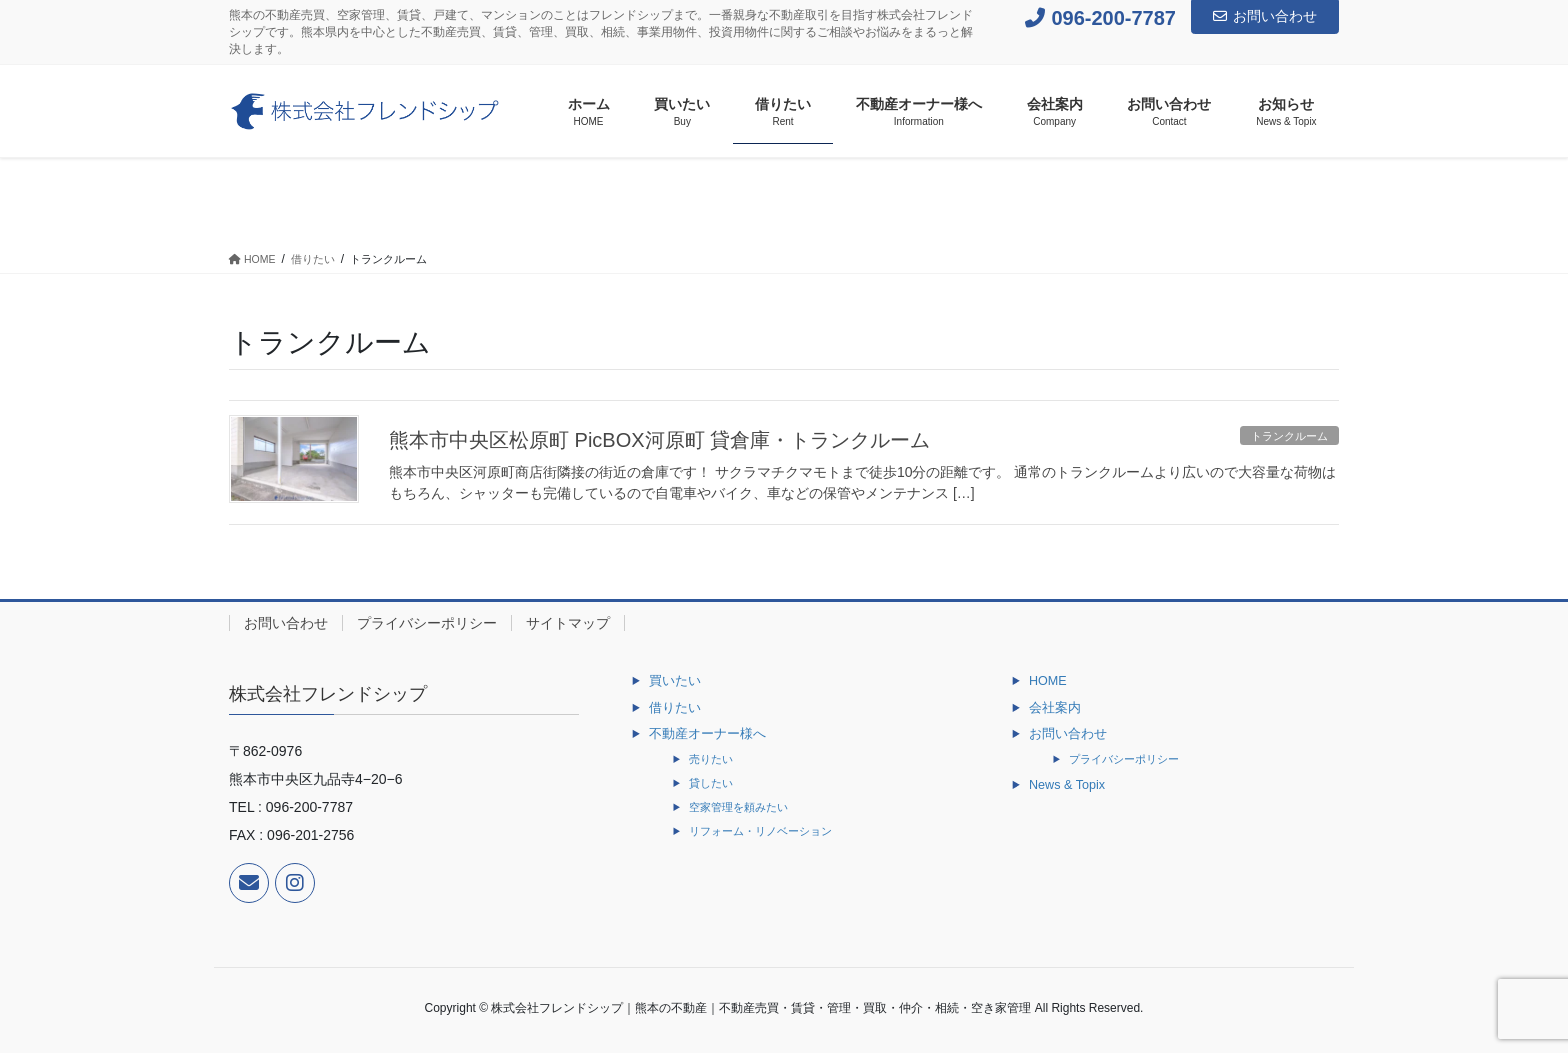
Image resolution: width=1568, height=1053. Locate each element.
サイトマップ (568, 623)
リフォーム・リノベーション (760, 831)
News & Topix (1067, 785)
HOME (1048, 681)
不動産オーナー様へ (707, 734)
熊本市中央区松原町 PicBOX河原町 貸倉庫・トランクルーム (659, 440)
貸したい (711, 783)
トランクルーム (1289, 436)
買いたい (675, 681)
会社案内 (1055, 708)
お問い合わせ (1265, 16)
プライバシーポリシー (427, 623)
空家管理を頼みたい (738, 807)
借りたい (675, 708)
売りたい (711, 759)
